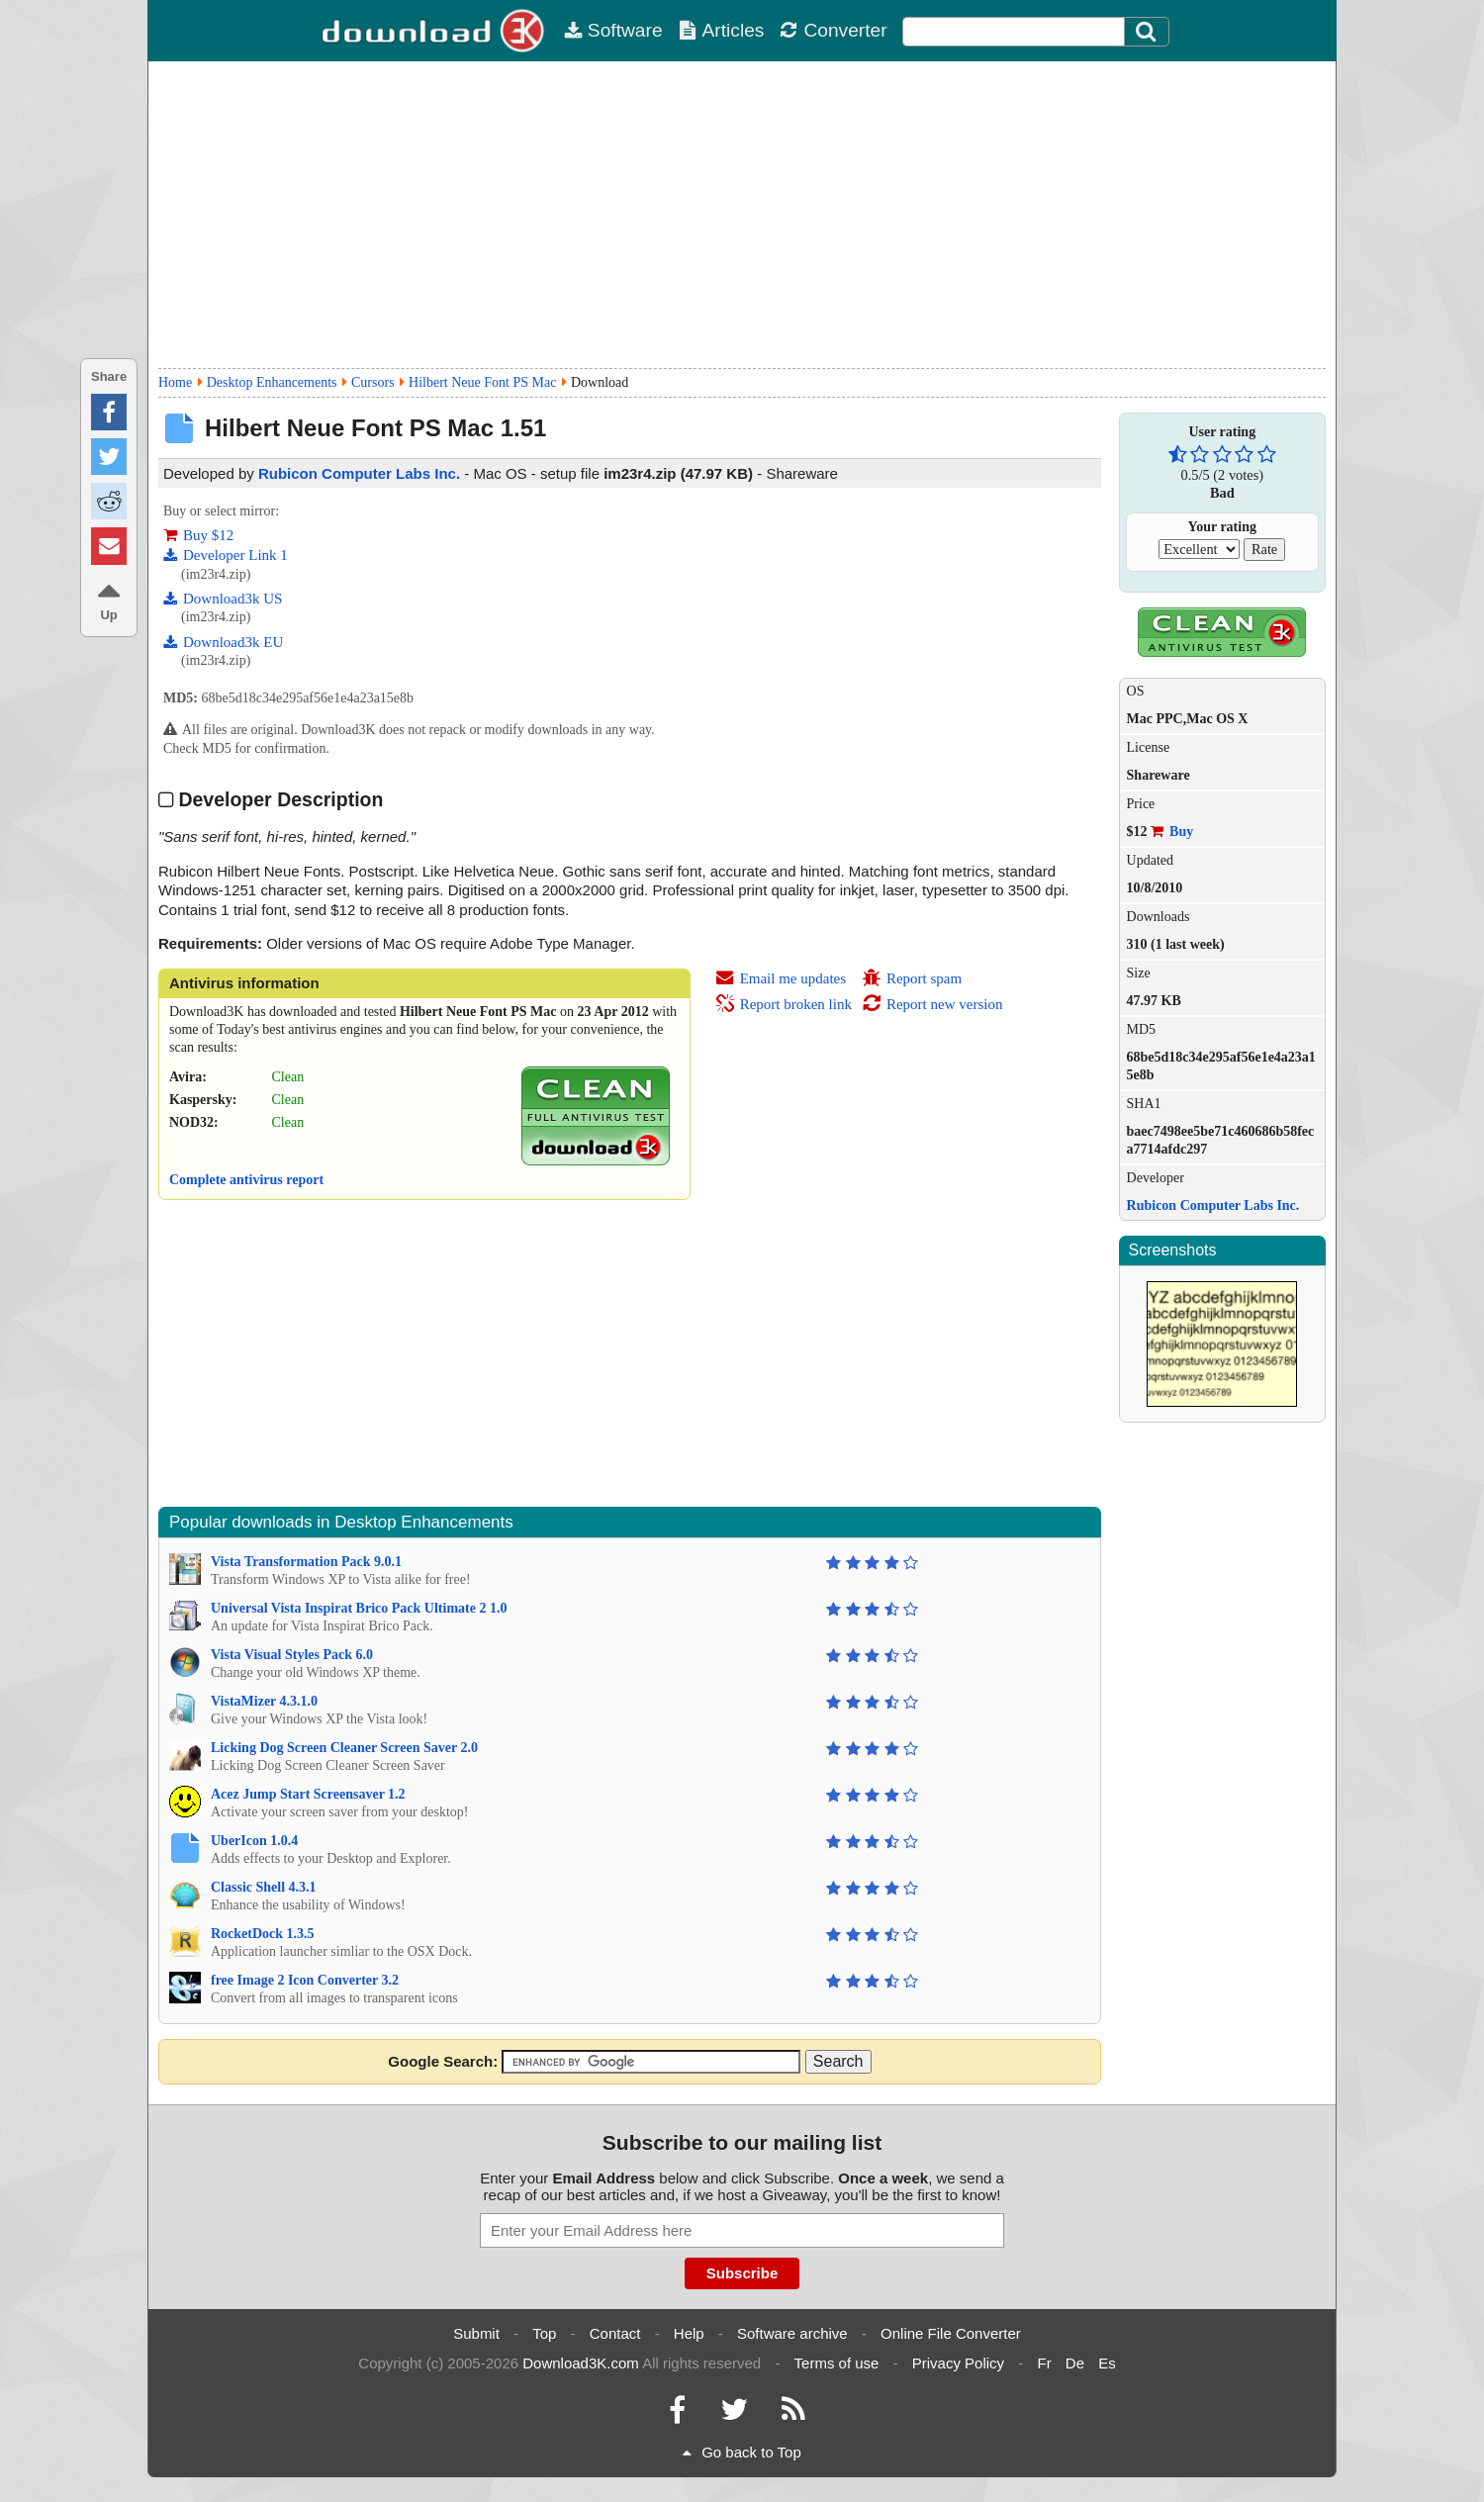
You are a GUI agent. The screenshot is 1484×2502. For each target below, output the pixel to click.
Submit (476, 2333)
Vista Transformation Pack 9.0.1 (306, 1561)
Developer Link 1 (225, 555)
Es (1107, 2363)
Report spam (912, 978)
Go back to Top (742, 2452)
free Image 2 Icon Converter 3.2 (305, 1980)
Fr (1044, 2363)
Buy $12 (198, 535)
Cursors (373, 382)
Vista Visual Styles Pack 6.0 (292, 1654)
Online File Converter (951, 2333)
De (1075, 2363)
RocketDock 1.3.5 (263, 1933)
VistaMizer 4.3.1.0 (264, 1701)
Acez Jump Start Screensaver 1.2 (308, 1794)
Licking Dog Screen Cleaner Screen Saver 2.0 (344, 1747)
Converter (833, 30)
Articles (722, 30)
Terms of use (837, 2363)
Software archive (792, 2333)
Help (689, 2333)
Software (613, 30)
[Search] (1146, 31)
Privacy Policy (958, 2363)
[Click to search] (1148, 32)
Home (175, 382)
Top (544, 2333)
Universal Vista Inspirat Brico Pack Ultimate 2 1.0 (359, 1608)
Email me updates (780, 978)
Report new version (932, 1004)
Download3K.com (580, 2363)
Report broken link (783, 1004)
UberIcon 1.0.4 (254, 1840)
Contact (615, 2333)
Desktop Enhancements (272, 382)
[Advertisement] (742, 214)
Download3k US (222, 598)
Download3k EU (223, 642)
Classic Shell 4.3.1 (264, 1887)
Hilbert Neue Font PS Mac (482, 382)
